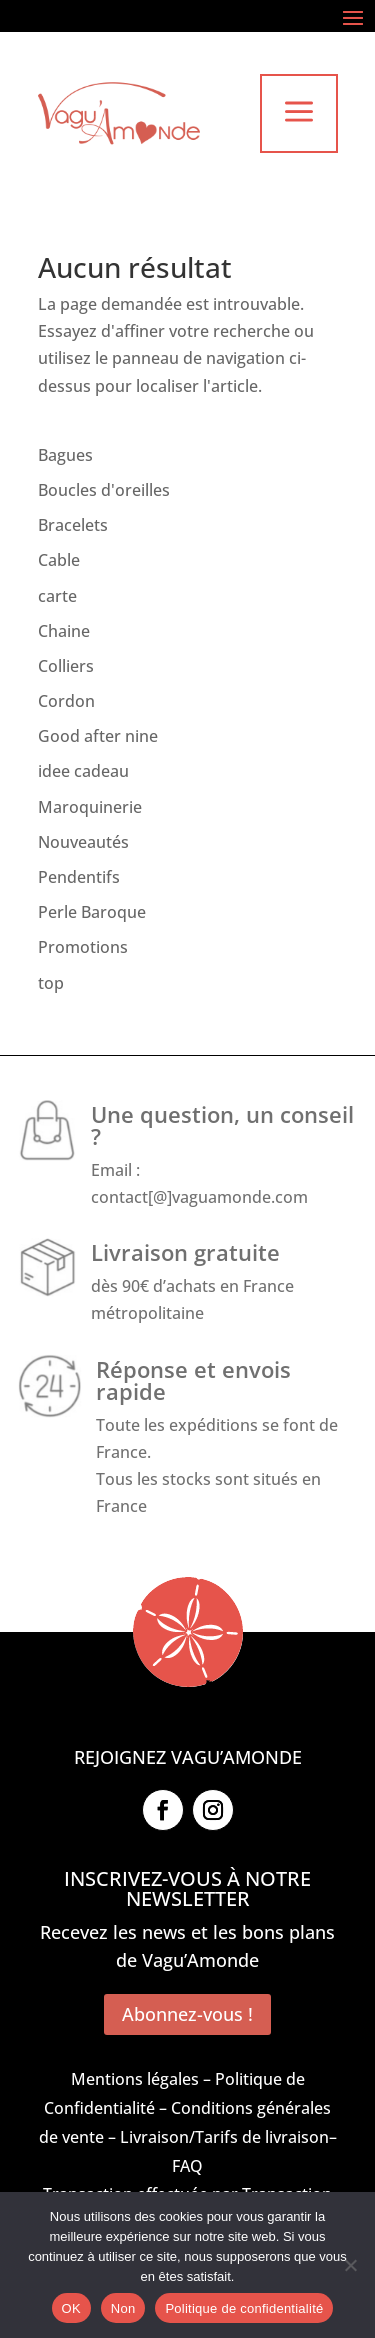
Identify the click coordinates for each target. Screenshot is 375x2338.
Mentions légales (135, 2079)
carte (57, 596)
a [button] (299, 113)
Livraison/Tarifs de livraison (224, 2137)
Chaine (64, 631)
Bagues (65, 455)
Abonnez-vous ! (187, 2014)
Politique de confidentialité (244, 2308)
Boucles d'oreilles (104, 490)
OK (71, 2308)
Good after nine (98, 736)
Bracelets (73, 525)
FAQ (187, 2166)
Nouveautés (83, 842)
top (51, 983)
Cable (59, 560)
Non (123, 2308)
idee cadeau (83, 771)
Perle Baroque (92, 912)
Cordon (66, 701)
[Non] (350, 2265)
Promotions (83, 947)
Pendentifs (79, 877)
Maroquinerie (90, 807)
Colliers (66, 666)
